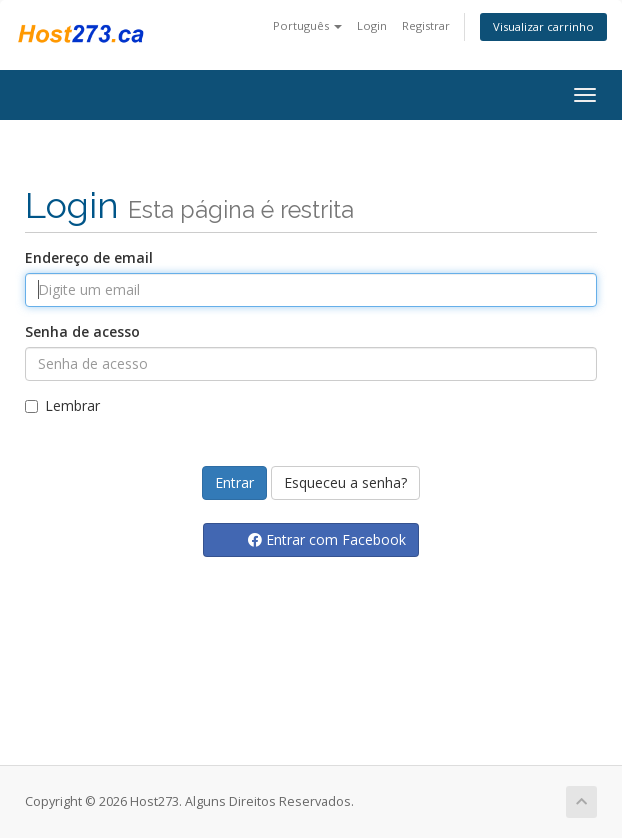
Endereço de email (89, 257)
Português (307, 25)
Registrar (426, 25)
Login (372, 25)
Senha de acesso (82, 331)
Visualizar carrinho (543, 26)
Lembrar (62, 405)
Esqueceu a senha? (345, 482)
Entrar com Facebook (327, 539)
